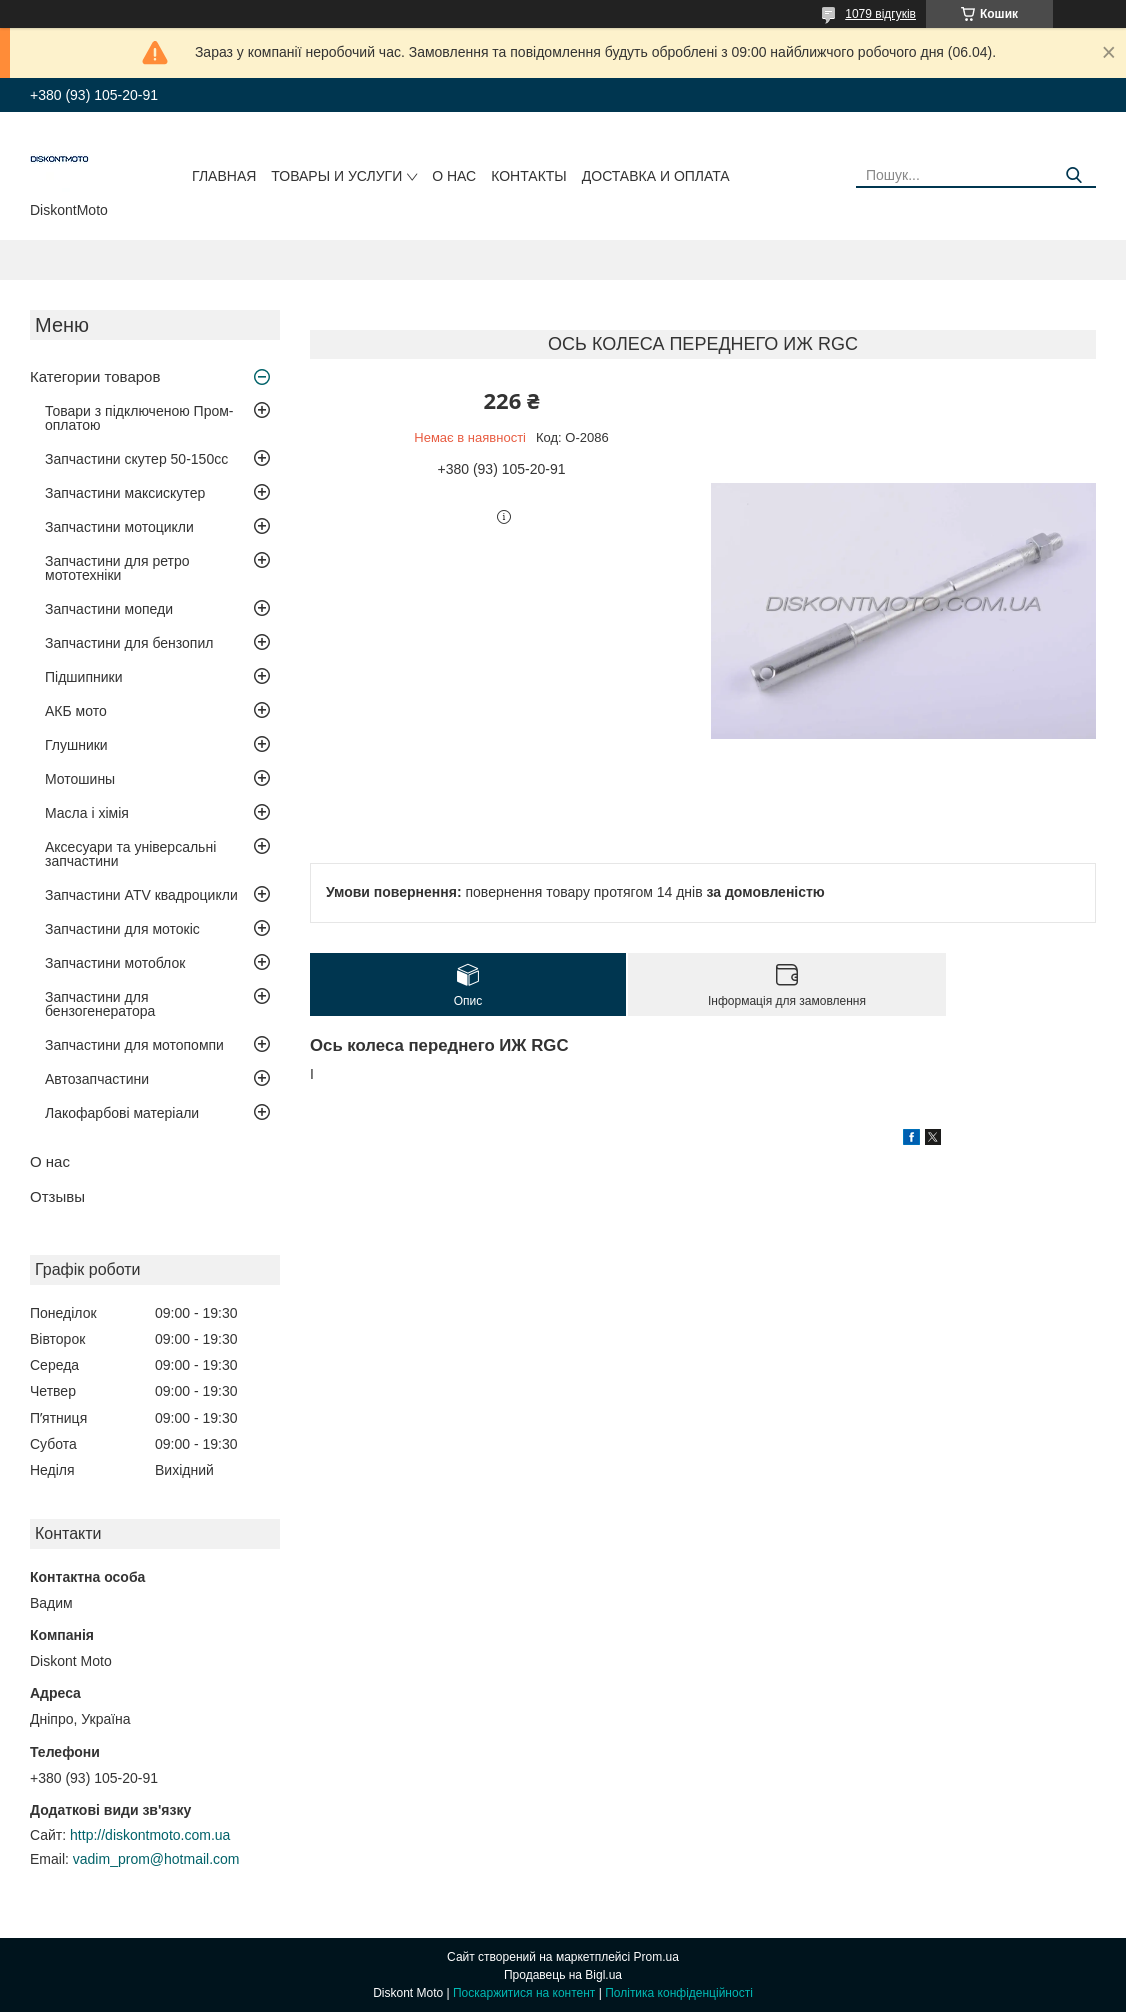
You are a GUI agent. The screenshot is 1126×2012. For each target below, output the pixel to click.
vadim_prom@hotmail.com (156, 1859)
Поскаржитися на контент (524, 1993)
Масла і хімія (87, 813)
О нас (454, 176)
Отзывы (57, 1196)
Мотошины (80, 779)
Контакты (529, 176)
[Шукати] (1073, 175)
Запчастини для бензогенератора (100, 1004)
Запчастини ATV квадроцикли (141, 895)
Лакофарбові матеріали (122, 1113)
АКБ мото (76, 711)
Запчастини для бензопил (129, 643)
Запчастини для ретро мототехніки (117, 568)
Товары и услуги (336, 176)
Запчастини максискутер (125, 493)
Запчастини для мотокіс (122, 929)
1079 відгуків (880, 14)
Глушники (76, 745)
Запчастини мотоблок (115, 963)
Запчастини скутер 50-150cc (136, 459)
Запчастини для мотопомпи (134, 1045)
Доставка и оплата (656, 176)
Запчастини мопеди (109, 609)
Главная (224, 176)
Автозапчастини (97, 1079)
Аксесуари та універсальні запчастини (130, 854)
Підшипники (83, 677)
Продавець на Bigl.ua (563, 1975)
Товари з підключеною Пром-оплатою (139, 418)
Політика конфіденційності (679, 1993)
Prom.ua (656, 1957)
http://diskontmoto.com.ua (150, 1835)
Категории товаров (95, 376)
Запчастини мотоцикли (119, 527)
